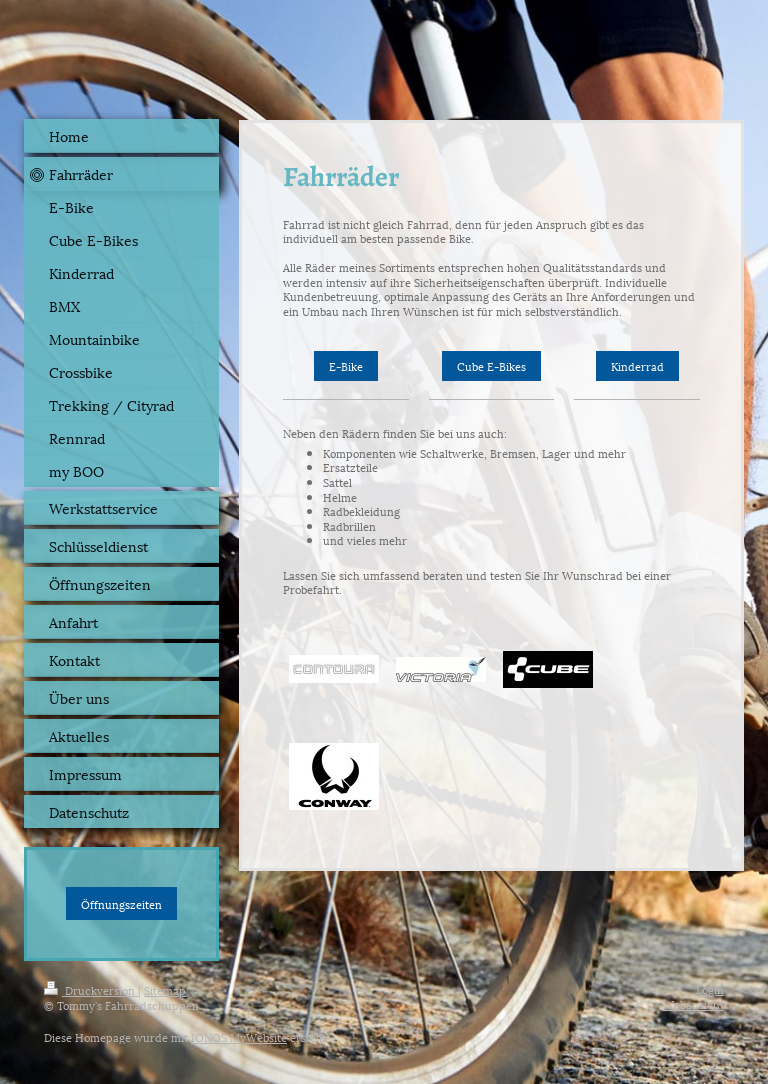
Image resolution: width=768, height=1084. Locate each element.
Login (710, 988)
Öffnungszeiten (121, 903)
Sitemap (165, 989)
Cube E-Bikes (491, 365)
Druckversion (91, 989)
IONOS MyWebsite (239, 1036)
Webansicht (693, 1003)
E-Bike (346, 365)
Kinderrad (637, 365)
